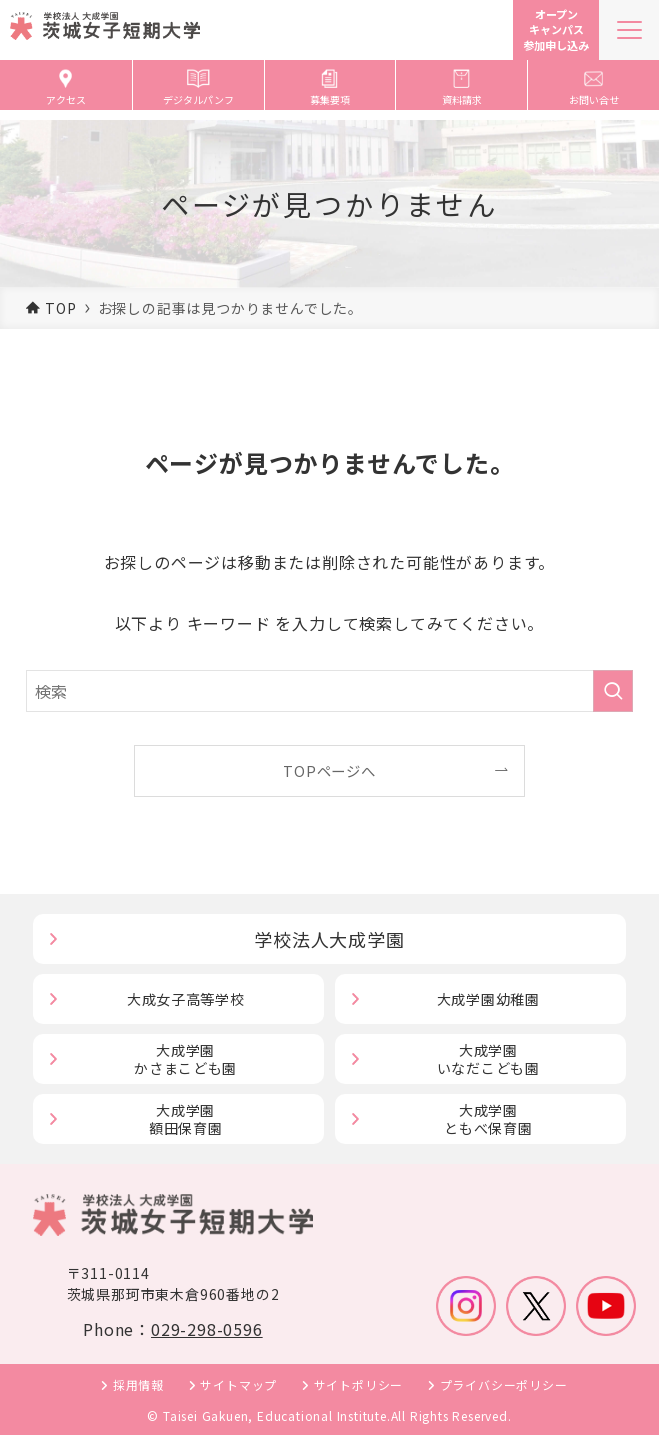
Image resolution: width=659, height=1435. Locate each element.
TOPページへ (329, 770)
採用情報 (138, 1384)
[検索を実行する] (613, 691)
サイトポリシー (359, 1384)
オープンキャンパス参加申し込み (556, 29)
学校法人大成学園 (329, 939)
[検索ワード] (329, 691)
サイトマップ (238, 1384)
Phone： (172, 1329)
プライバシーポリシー (504, 1384)
